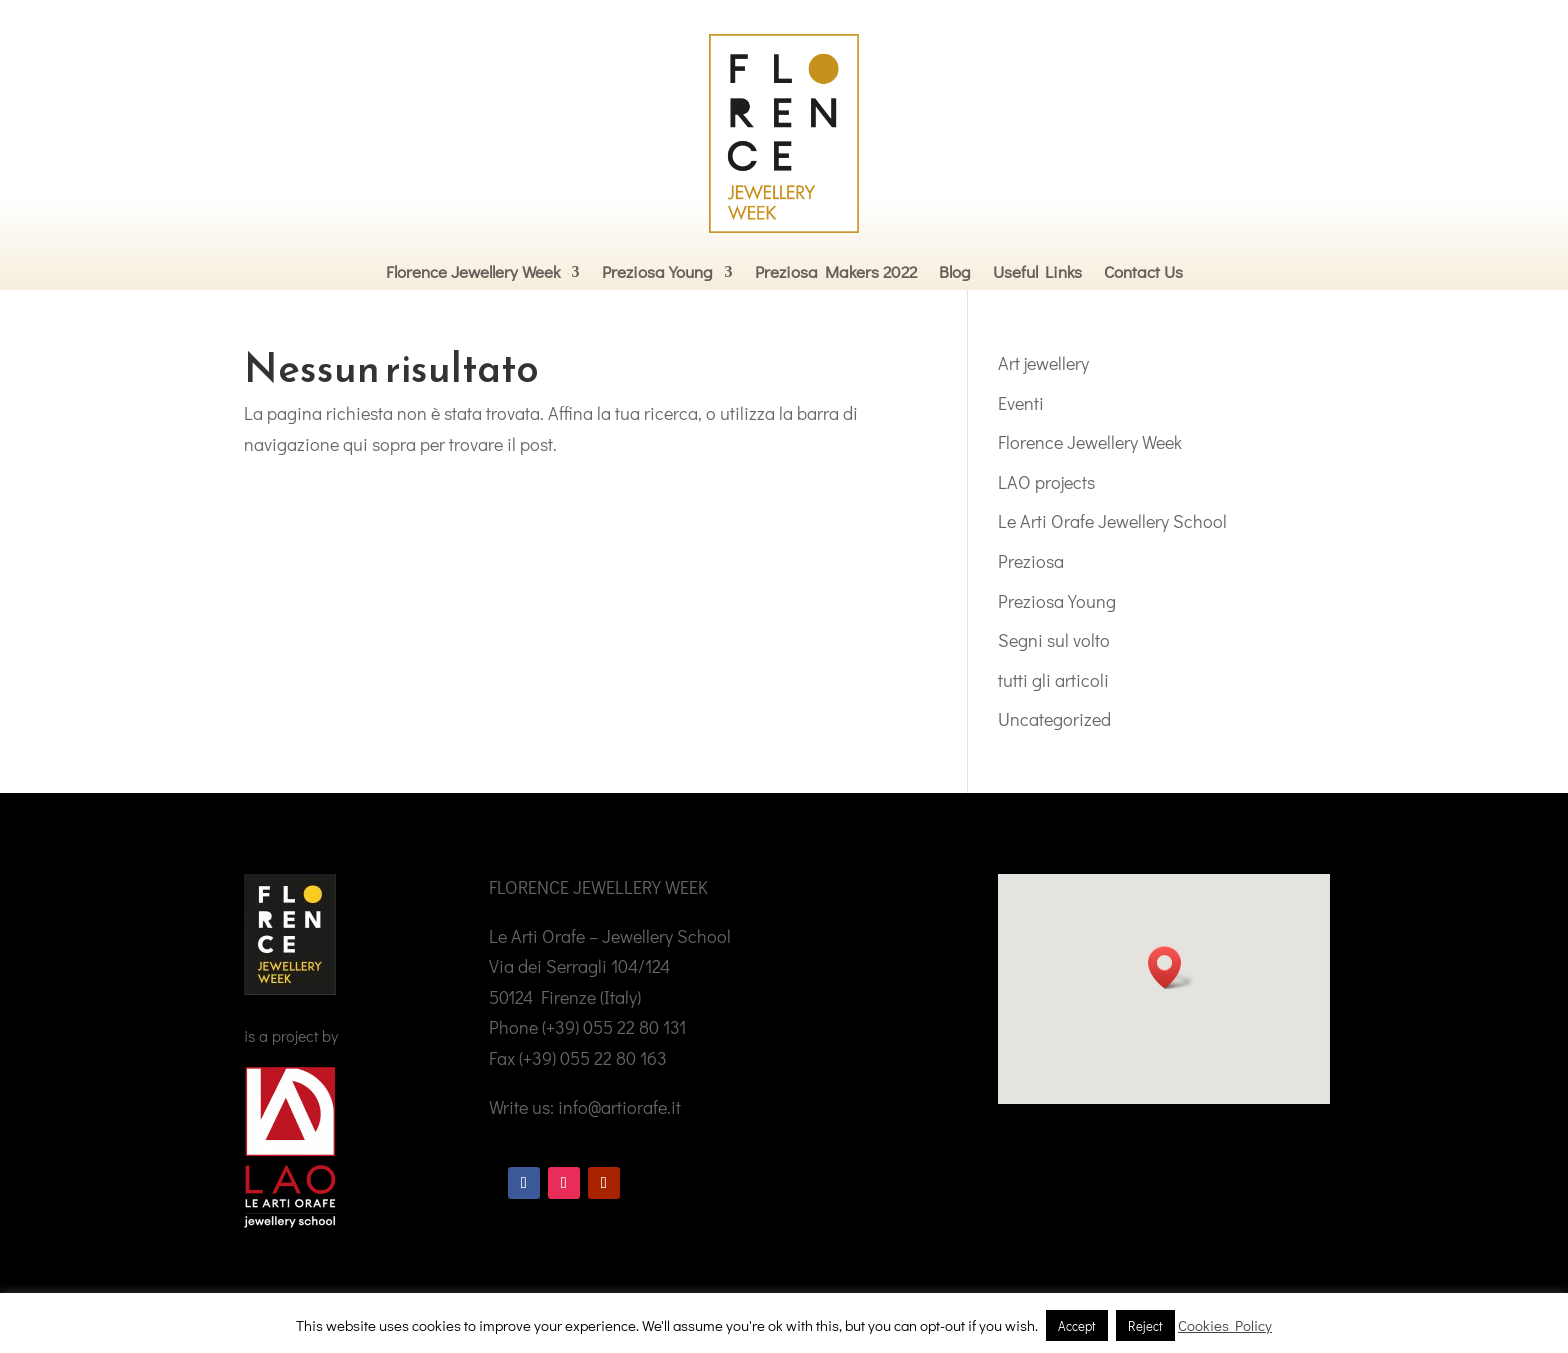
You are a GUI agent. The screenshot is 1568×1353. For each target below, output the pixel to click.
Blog (955, 271)
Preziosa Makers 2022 (836, 271)
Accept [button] (1077, 1325)
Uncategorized (1054, 719)
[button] (1171, 967)
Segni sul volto (1054, 640)
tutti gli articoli (1053, 680)
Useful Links (1037, 271)
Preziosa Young (657, 271)
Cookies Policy (1225, 1325)
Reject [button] (1145, 1325)
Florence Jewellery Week (473, 271)
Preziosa (1031, 561)
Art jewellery (1043, 363)
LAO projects (1046, 482)
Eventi (1021, 403)
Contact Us (1143, 271)
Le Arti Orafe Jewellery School (1112, 521)
